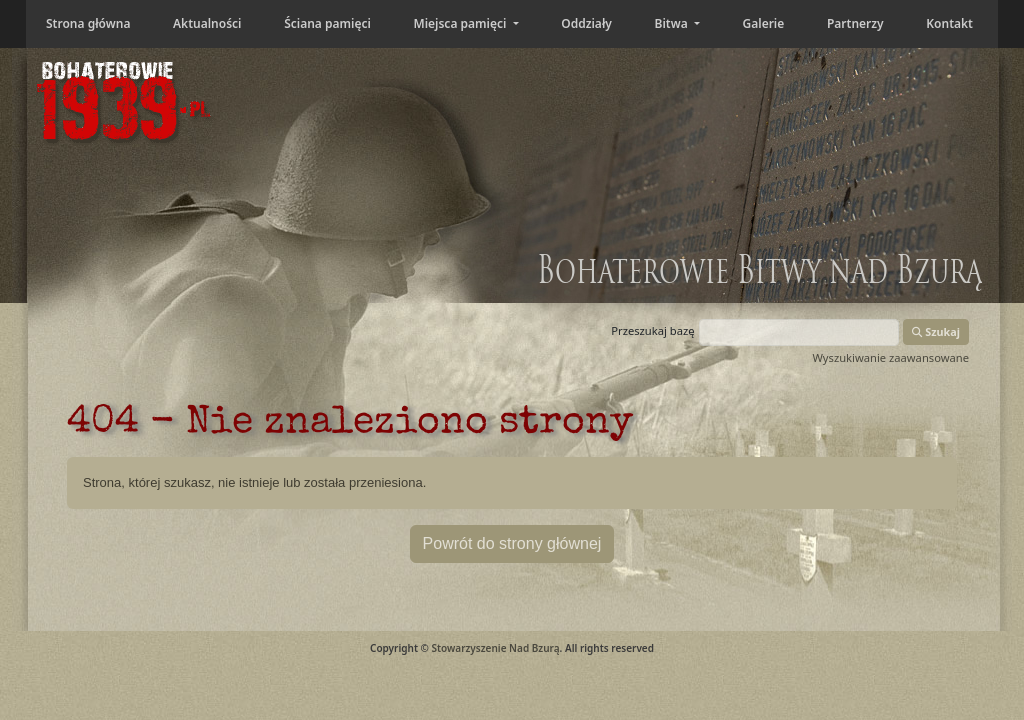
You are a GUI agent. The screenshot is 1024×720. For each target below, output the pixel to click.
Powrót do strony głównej (512, 543)
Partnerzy (855, 23)
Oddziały (586, 23)
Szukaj (936, 331)
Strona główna (88, 23)
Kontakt (949, 23)
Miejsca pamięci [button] (461, 23)
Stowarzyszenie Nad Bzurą (495, 648)
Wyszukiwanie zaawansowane (890, 357)
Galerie (764, 23)
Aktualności (207, 23)
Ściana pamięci (327, 23)
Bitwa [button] (673, 23)
